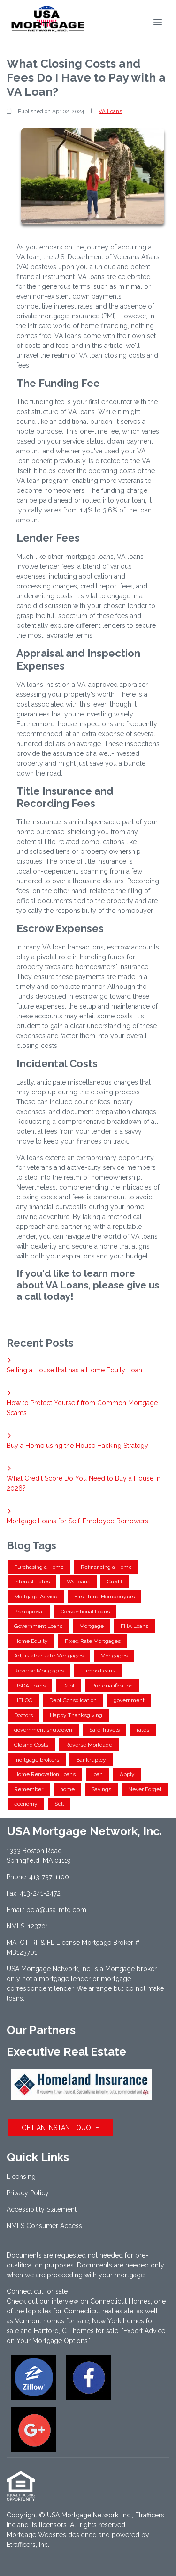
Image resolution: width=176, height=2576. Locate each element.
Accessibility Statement (42, 2209)
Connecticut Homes (120, 2301)
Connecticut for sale (37, 2291)
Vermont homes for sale (52, 2321)
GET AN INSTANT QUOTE (60, 2128)
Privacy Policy (28, 2193)
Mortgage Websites (36, 2534)
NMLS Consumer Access (44, 2226)
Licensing (21, 2176)
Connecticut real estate (98, 2311)
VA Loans (110, 111)
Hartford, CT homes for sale (76, 2331)
